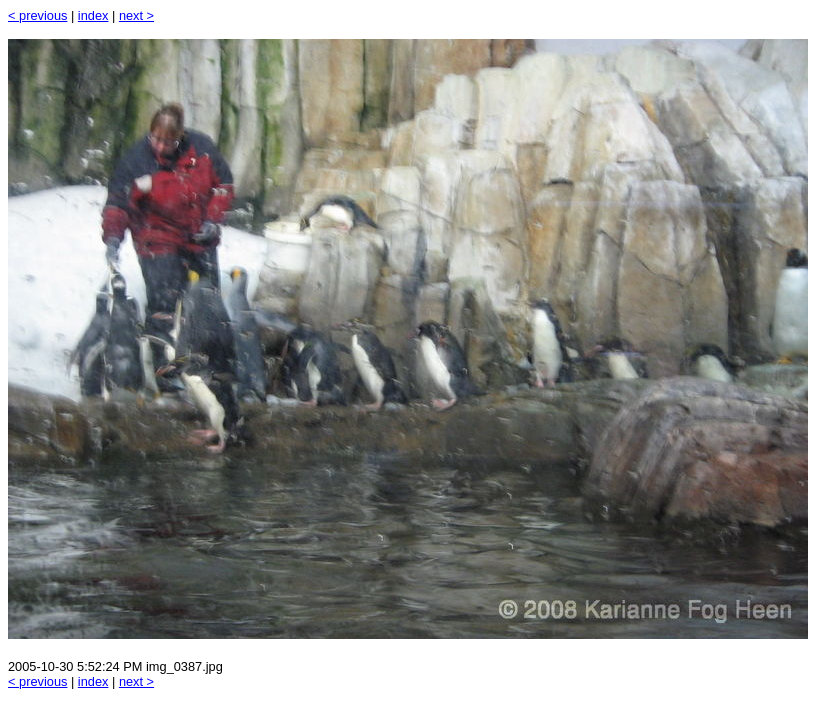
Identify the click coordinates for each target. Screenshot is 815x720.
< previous (37, 15)
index (93, 15)
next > (136, 15)
